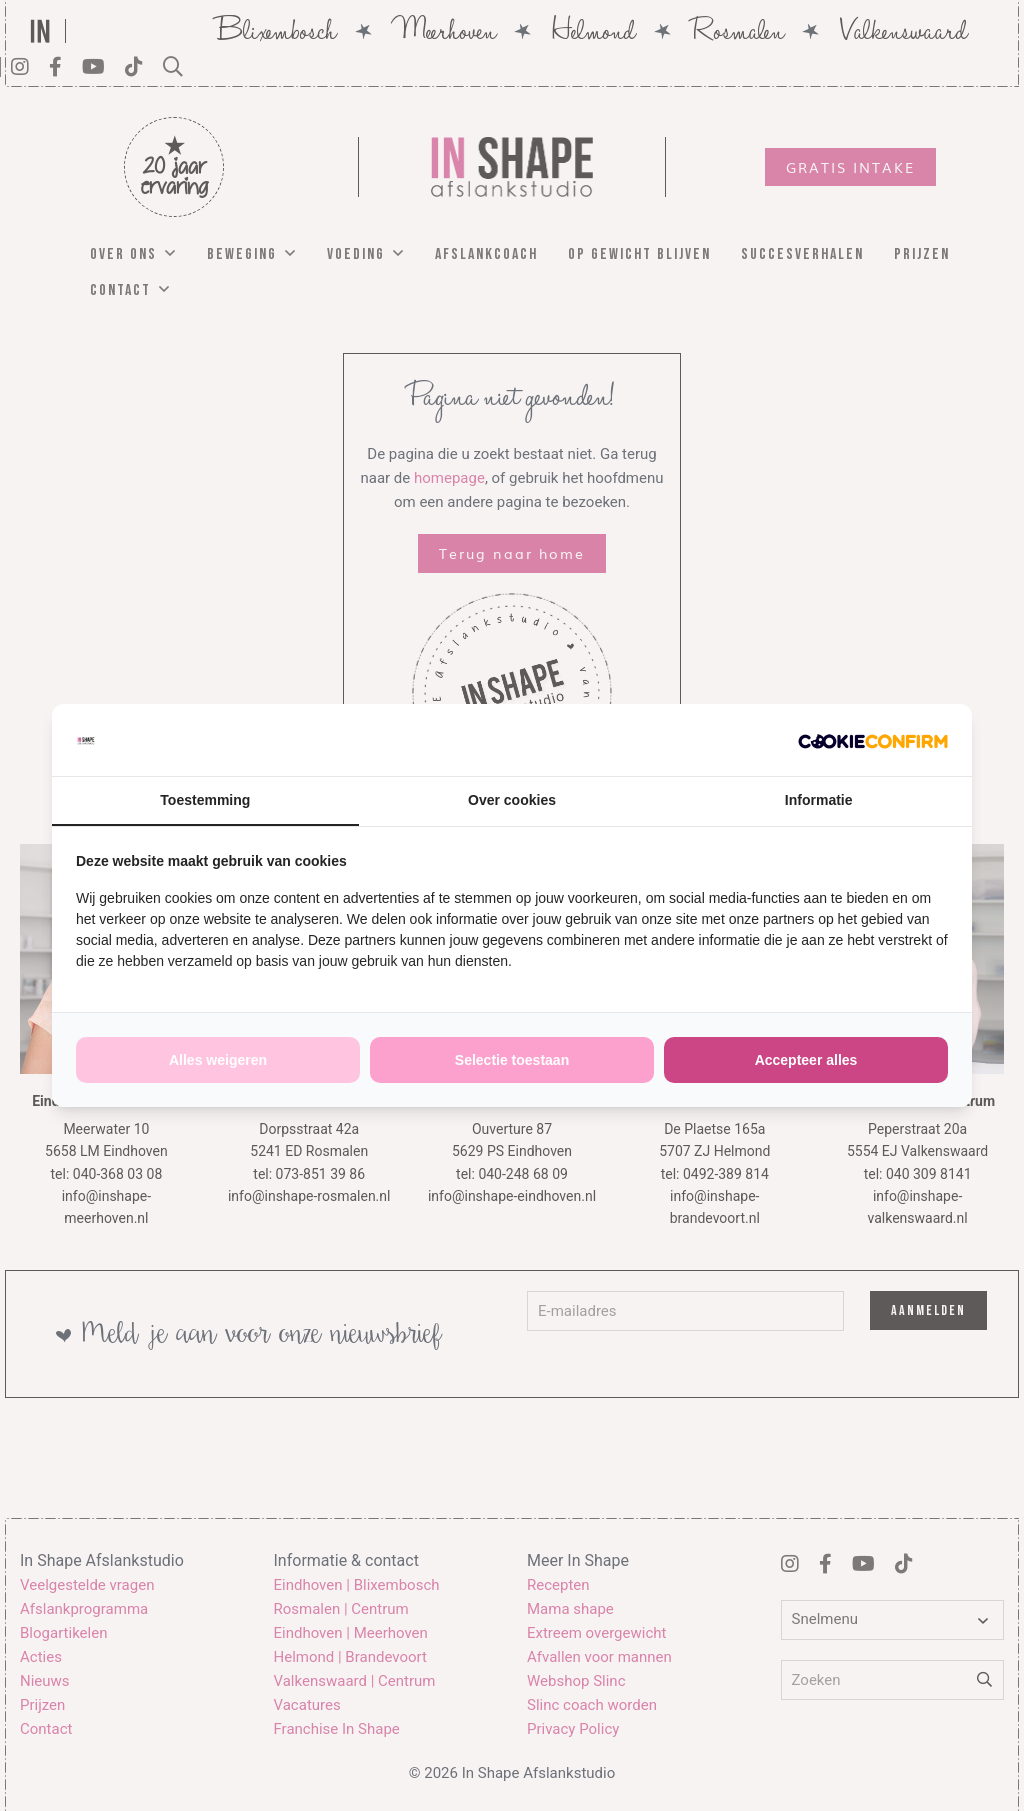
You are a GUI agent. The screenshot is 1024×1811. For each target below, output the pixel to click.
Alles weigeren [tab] (218, 1060)
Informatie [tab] (819, 800)
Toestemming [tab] (205, 800)
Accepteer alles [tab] (806, 1060)
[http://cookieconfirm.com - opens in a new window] (873, 740)
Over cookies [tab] (512, 800)
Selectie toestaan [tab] (512, 1060)
